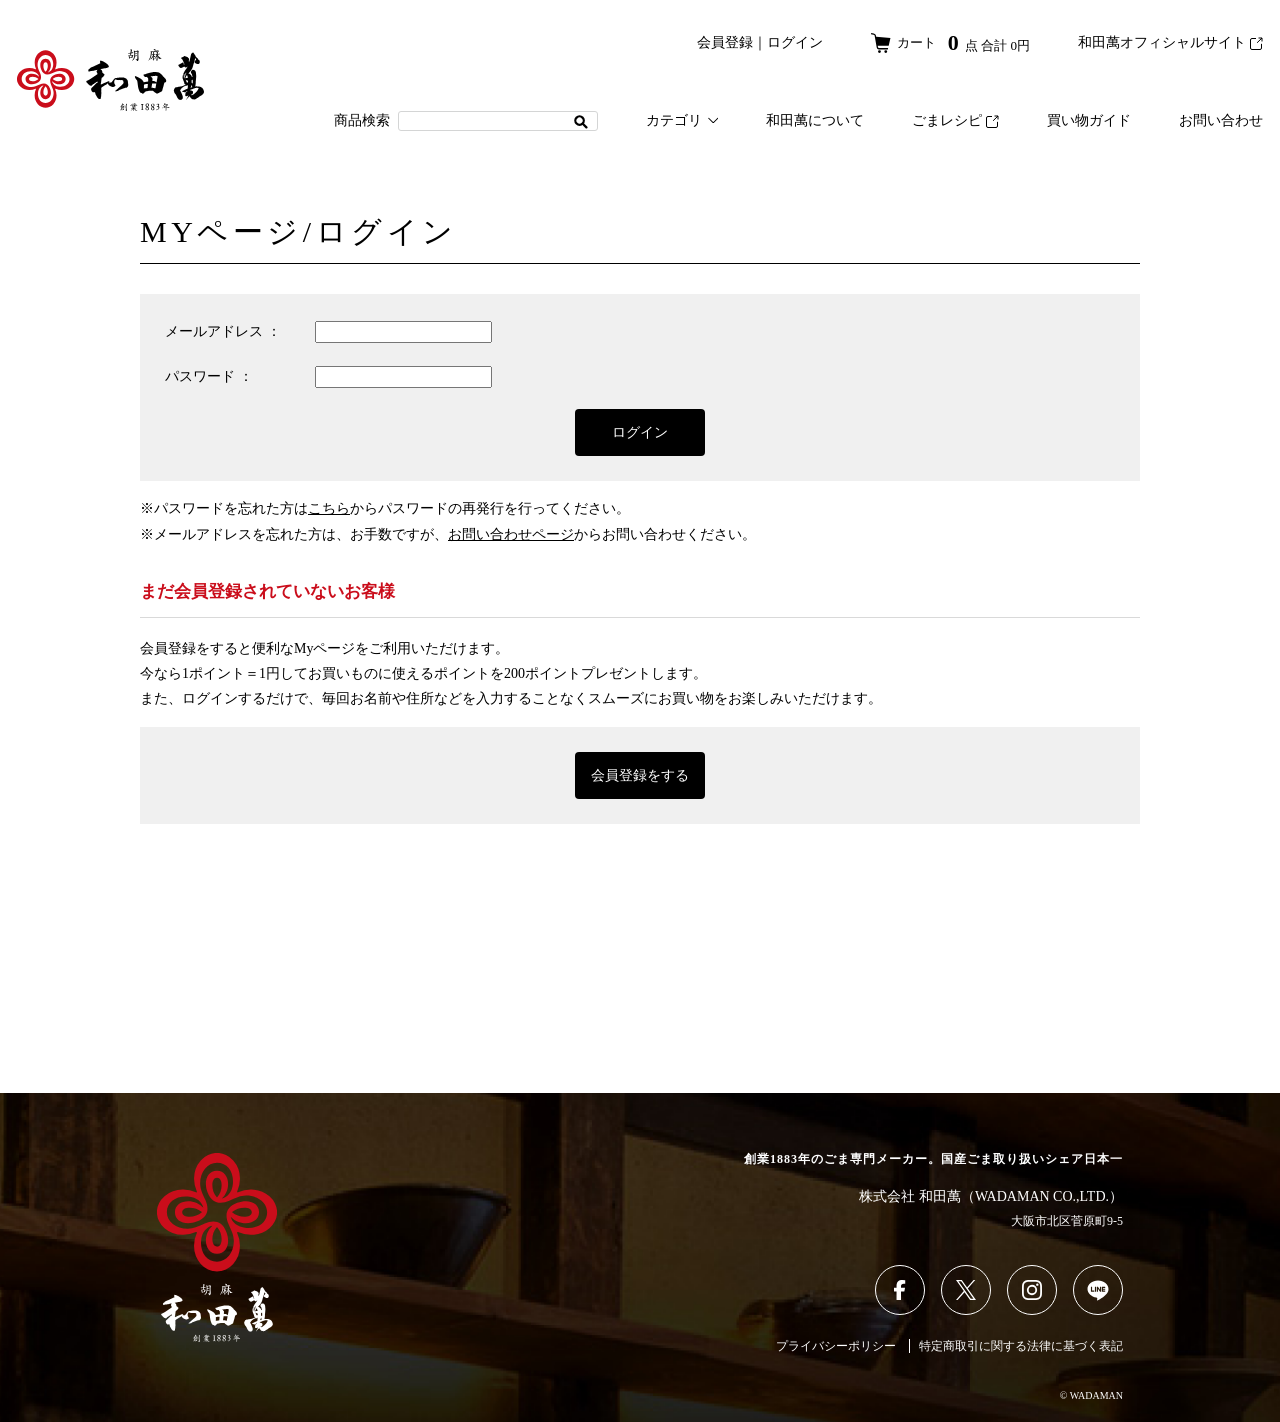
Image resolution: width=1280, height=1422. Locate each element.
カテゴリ (682, 120)
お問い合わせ (1221, 120)
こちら (329, 508)
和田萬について (815, 120)
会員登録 (718, 42)
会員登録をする (640, 775)
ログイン (788, 42)
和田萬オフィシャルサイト (1170, 42)
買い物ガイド (1089, 120)
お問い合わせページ (511, 534)
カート (947, 42)
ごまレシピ (955, 120)
